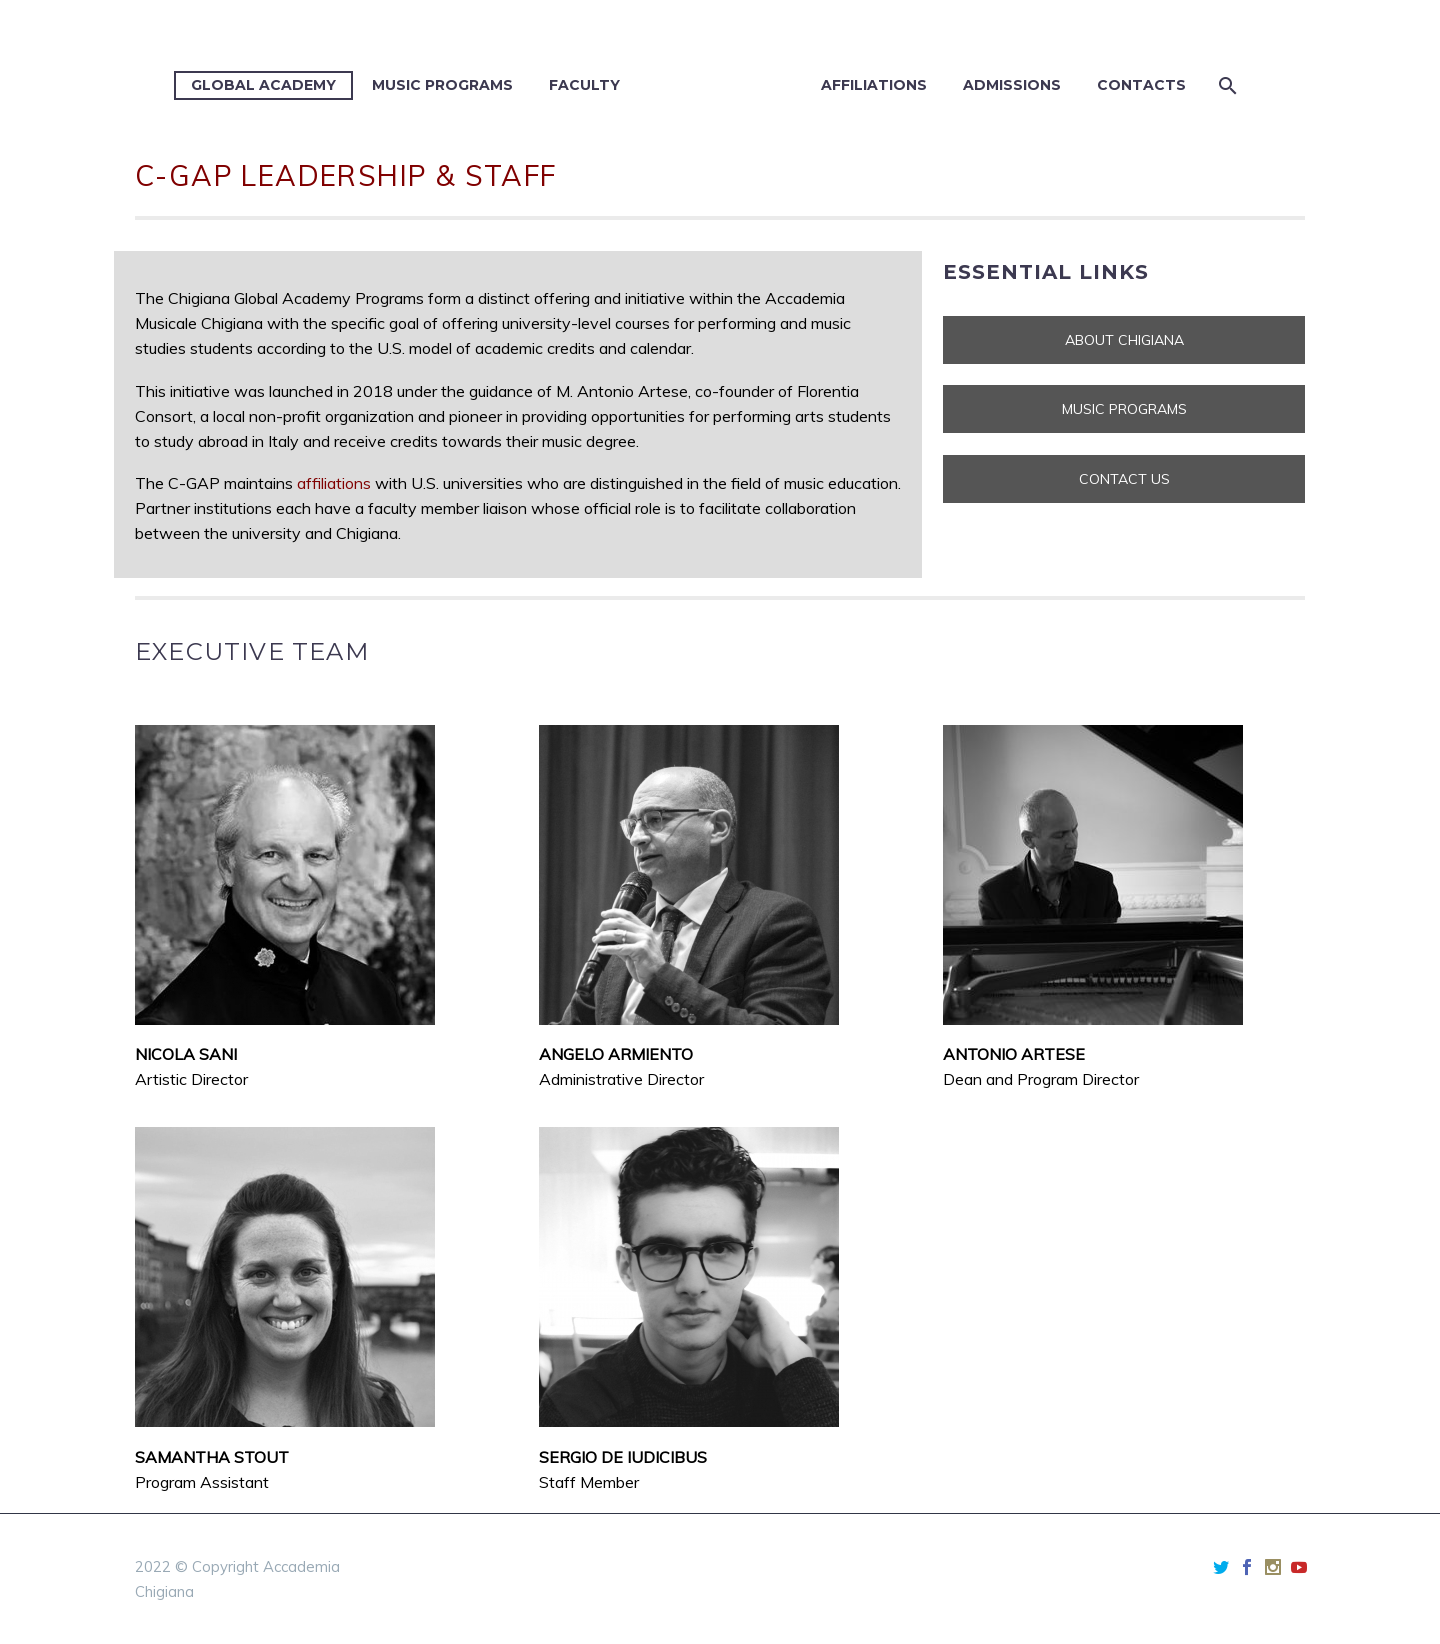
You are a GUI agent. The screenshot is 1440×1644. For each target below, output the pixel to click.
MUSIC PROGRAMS (1124, 409)
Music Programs (442, 85)
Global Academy (263, 85)
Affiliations (874, 85)
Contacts (1141, 85)
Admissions (1012, 85)
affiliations (334, 483)
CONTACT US (1124, 479)
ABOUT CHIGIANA (1124, 340)
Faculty (584, 85)
